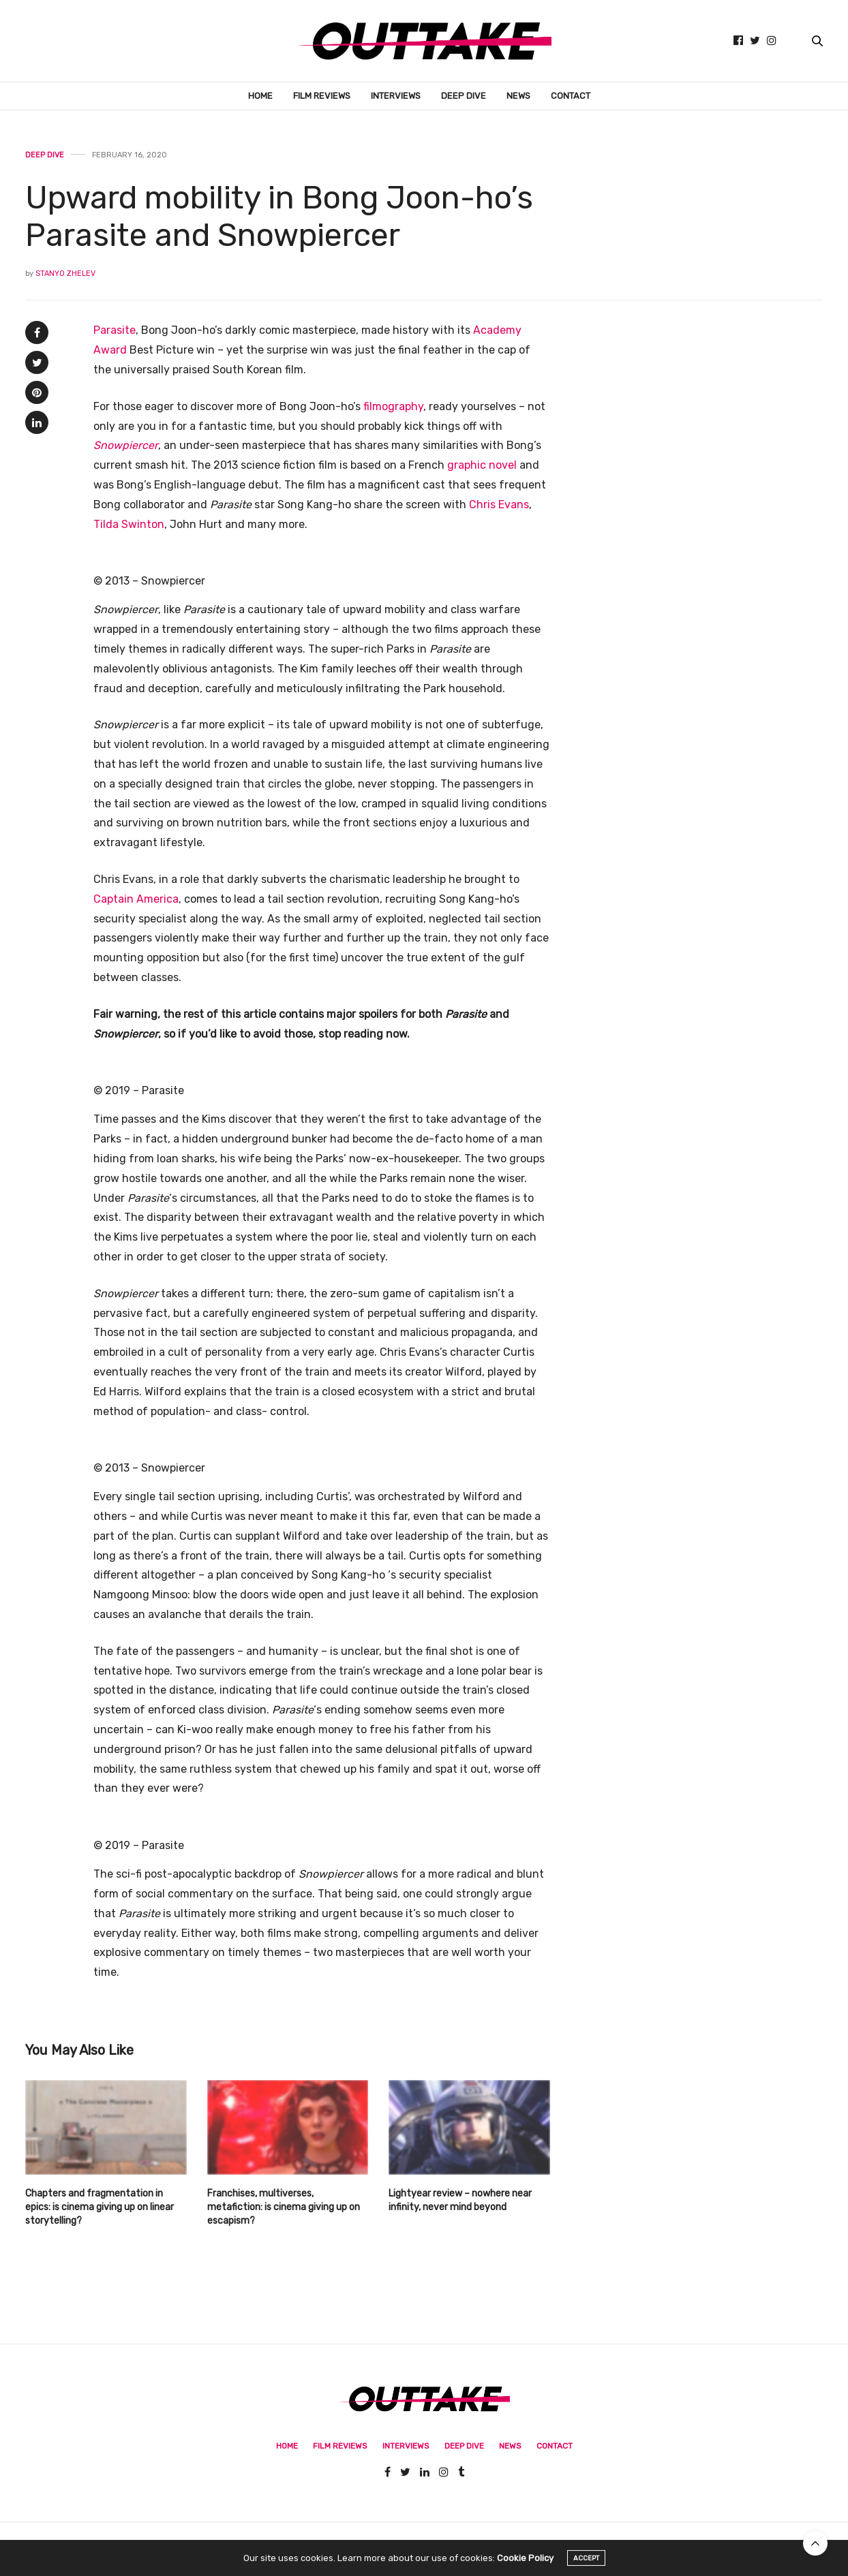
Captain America (136, 899)
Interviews (396, 96)
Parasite (114, 330)
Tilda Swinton (128, 524)
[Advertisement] (707, 525)
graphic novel (482, 465)
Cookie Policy (525, 2565)
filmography (393, 406)
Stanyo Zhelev (65, 273)
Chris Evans (499, 504)
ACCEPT (586, 2566)
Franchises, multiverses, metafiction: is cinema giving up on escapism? (283, 2207)
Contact (570, 96)
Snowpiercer (125, 445)
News (518, 96)
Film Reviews (321, 96)
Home (260, 96)
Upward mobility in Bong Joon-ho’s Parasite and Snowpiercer (279, 217)
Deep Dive (463, 96)
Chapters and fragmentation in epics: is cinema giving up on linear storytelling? (99, 2207)
